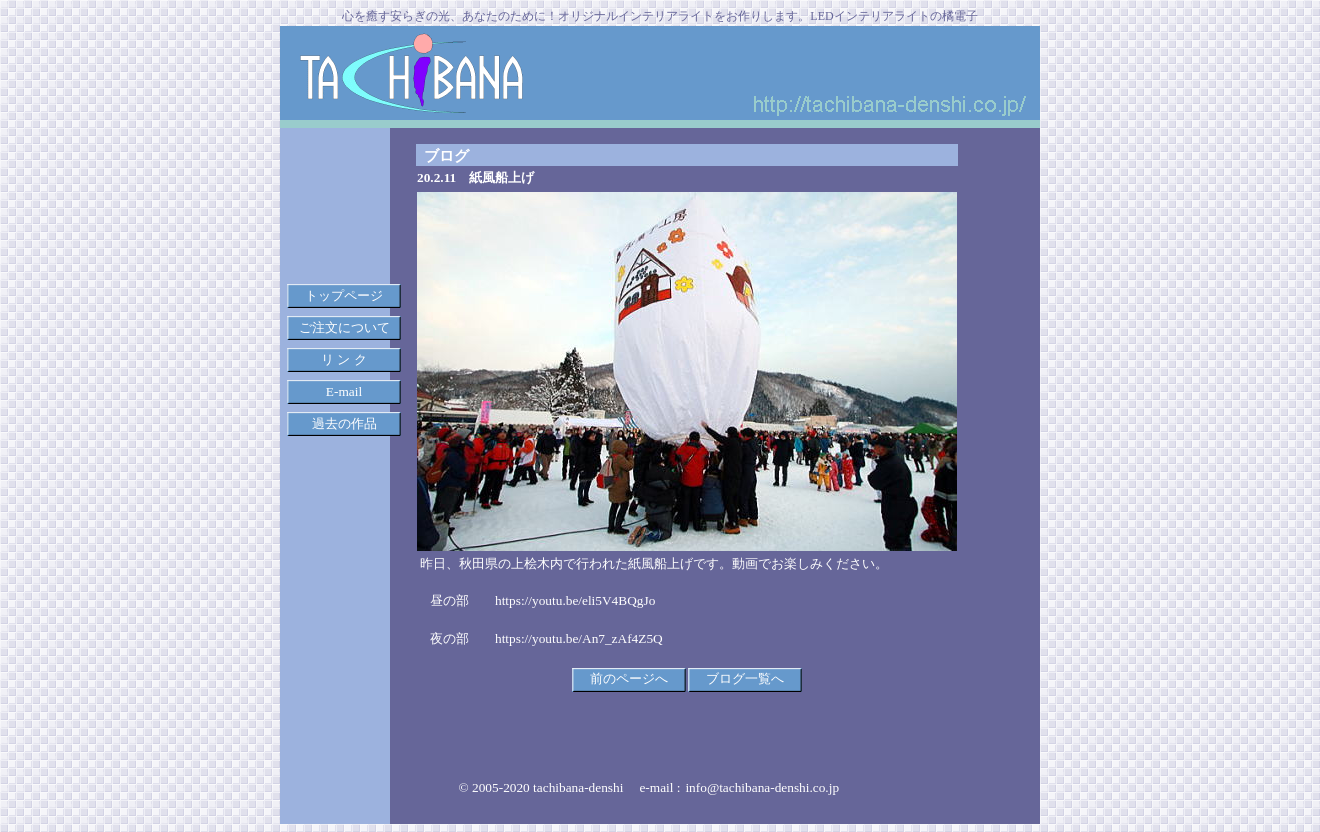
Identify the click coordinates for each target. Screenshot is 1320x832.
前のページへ (629, 678)
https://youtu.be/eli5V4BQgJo (575, 600)
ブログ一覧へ (745, 678)
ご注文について (344, 327)
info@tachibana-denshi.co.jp (762, 787)
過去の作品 (344, 423)
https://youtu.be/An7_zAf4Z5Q (579, 638)
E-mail (344, 391)
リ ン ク (344, 359)
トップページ (344, 295)
